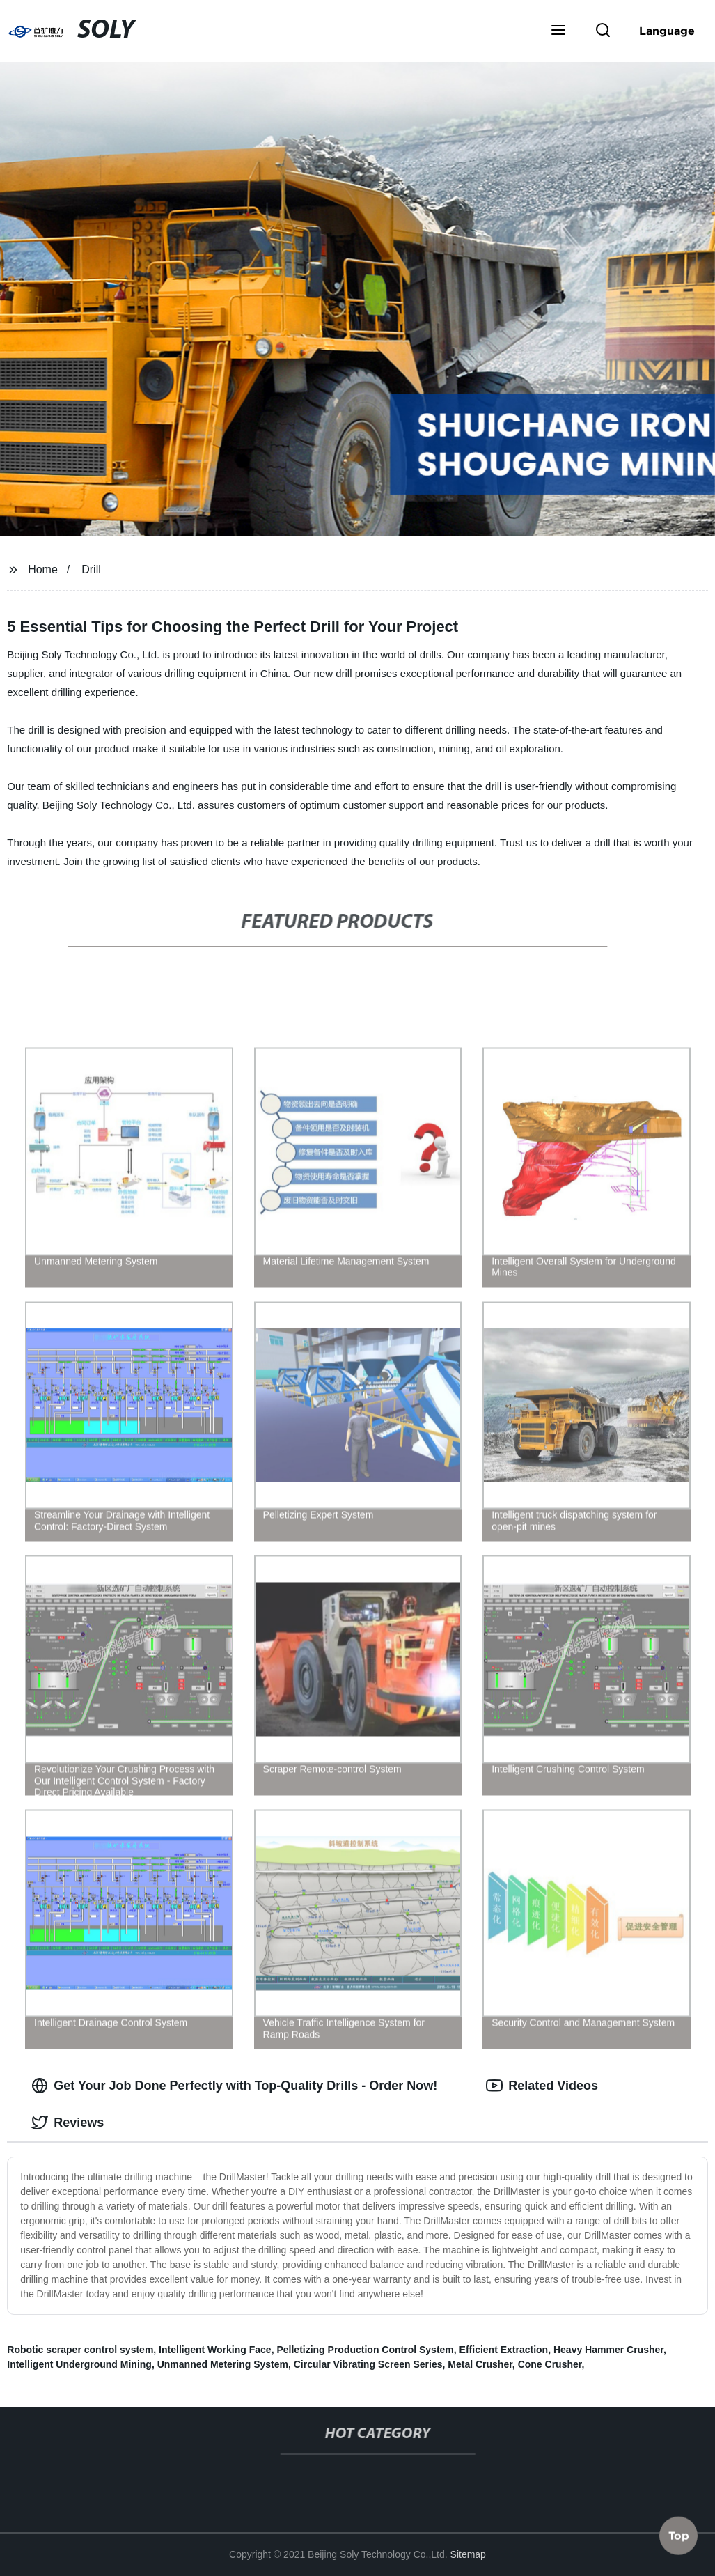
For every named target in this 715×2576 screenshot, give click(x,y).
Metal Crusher (480, 2364)
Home (43, 569)
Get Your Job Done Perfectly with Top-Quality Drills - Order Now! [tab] (234, 2085)
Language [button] (667, 30)
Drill (91, 569)
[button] (558, 31)
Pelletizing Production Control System (364, 2349)
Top (678, 2539)
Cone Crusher (550, 2364)
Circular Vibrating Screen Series (368, 2364)
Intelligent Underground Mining (79, 2364)
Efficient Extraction (504, 2349)
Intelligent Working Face (215, 2349)
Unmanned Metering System (222, 2364)
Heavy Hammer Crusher (608, 2349)
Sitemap (468, 2554)
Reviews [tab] (67, 2122)
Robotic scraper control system (80, 2349)
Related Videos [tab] (542, 2085)
